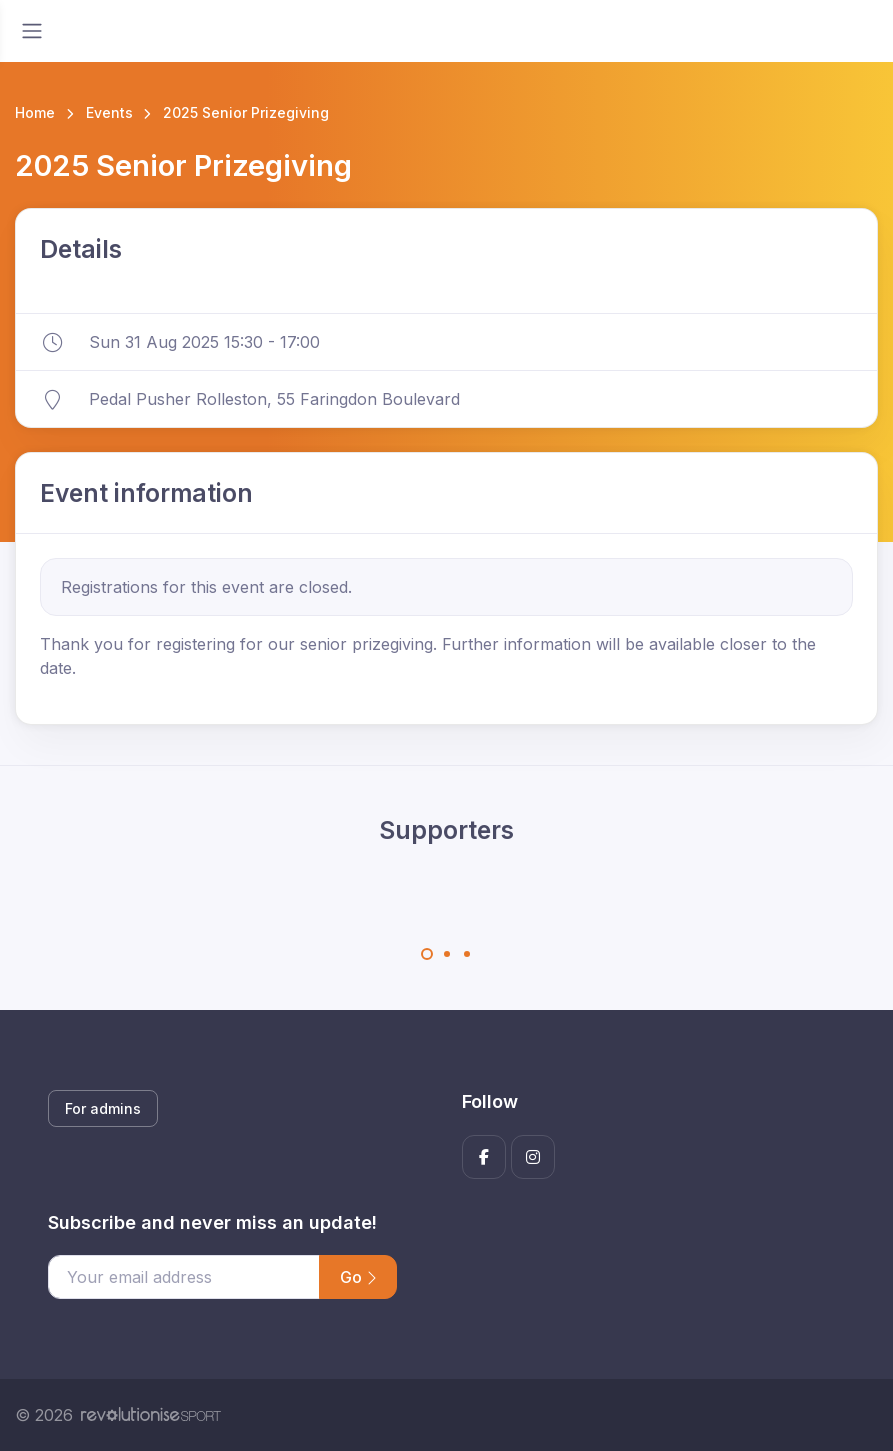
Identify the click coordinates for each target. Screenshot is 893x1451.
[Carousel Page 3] (467, 954)
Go (358, 1277)
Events (109, 112)
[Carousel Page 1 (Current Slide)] (427, 954)
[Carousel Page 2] (447, 954)
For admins (103, 1108)
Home (35, 112)
